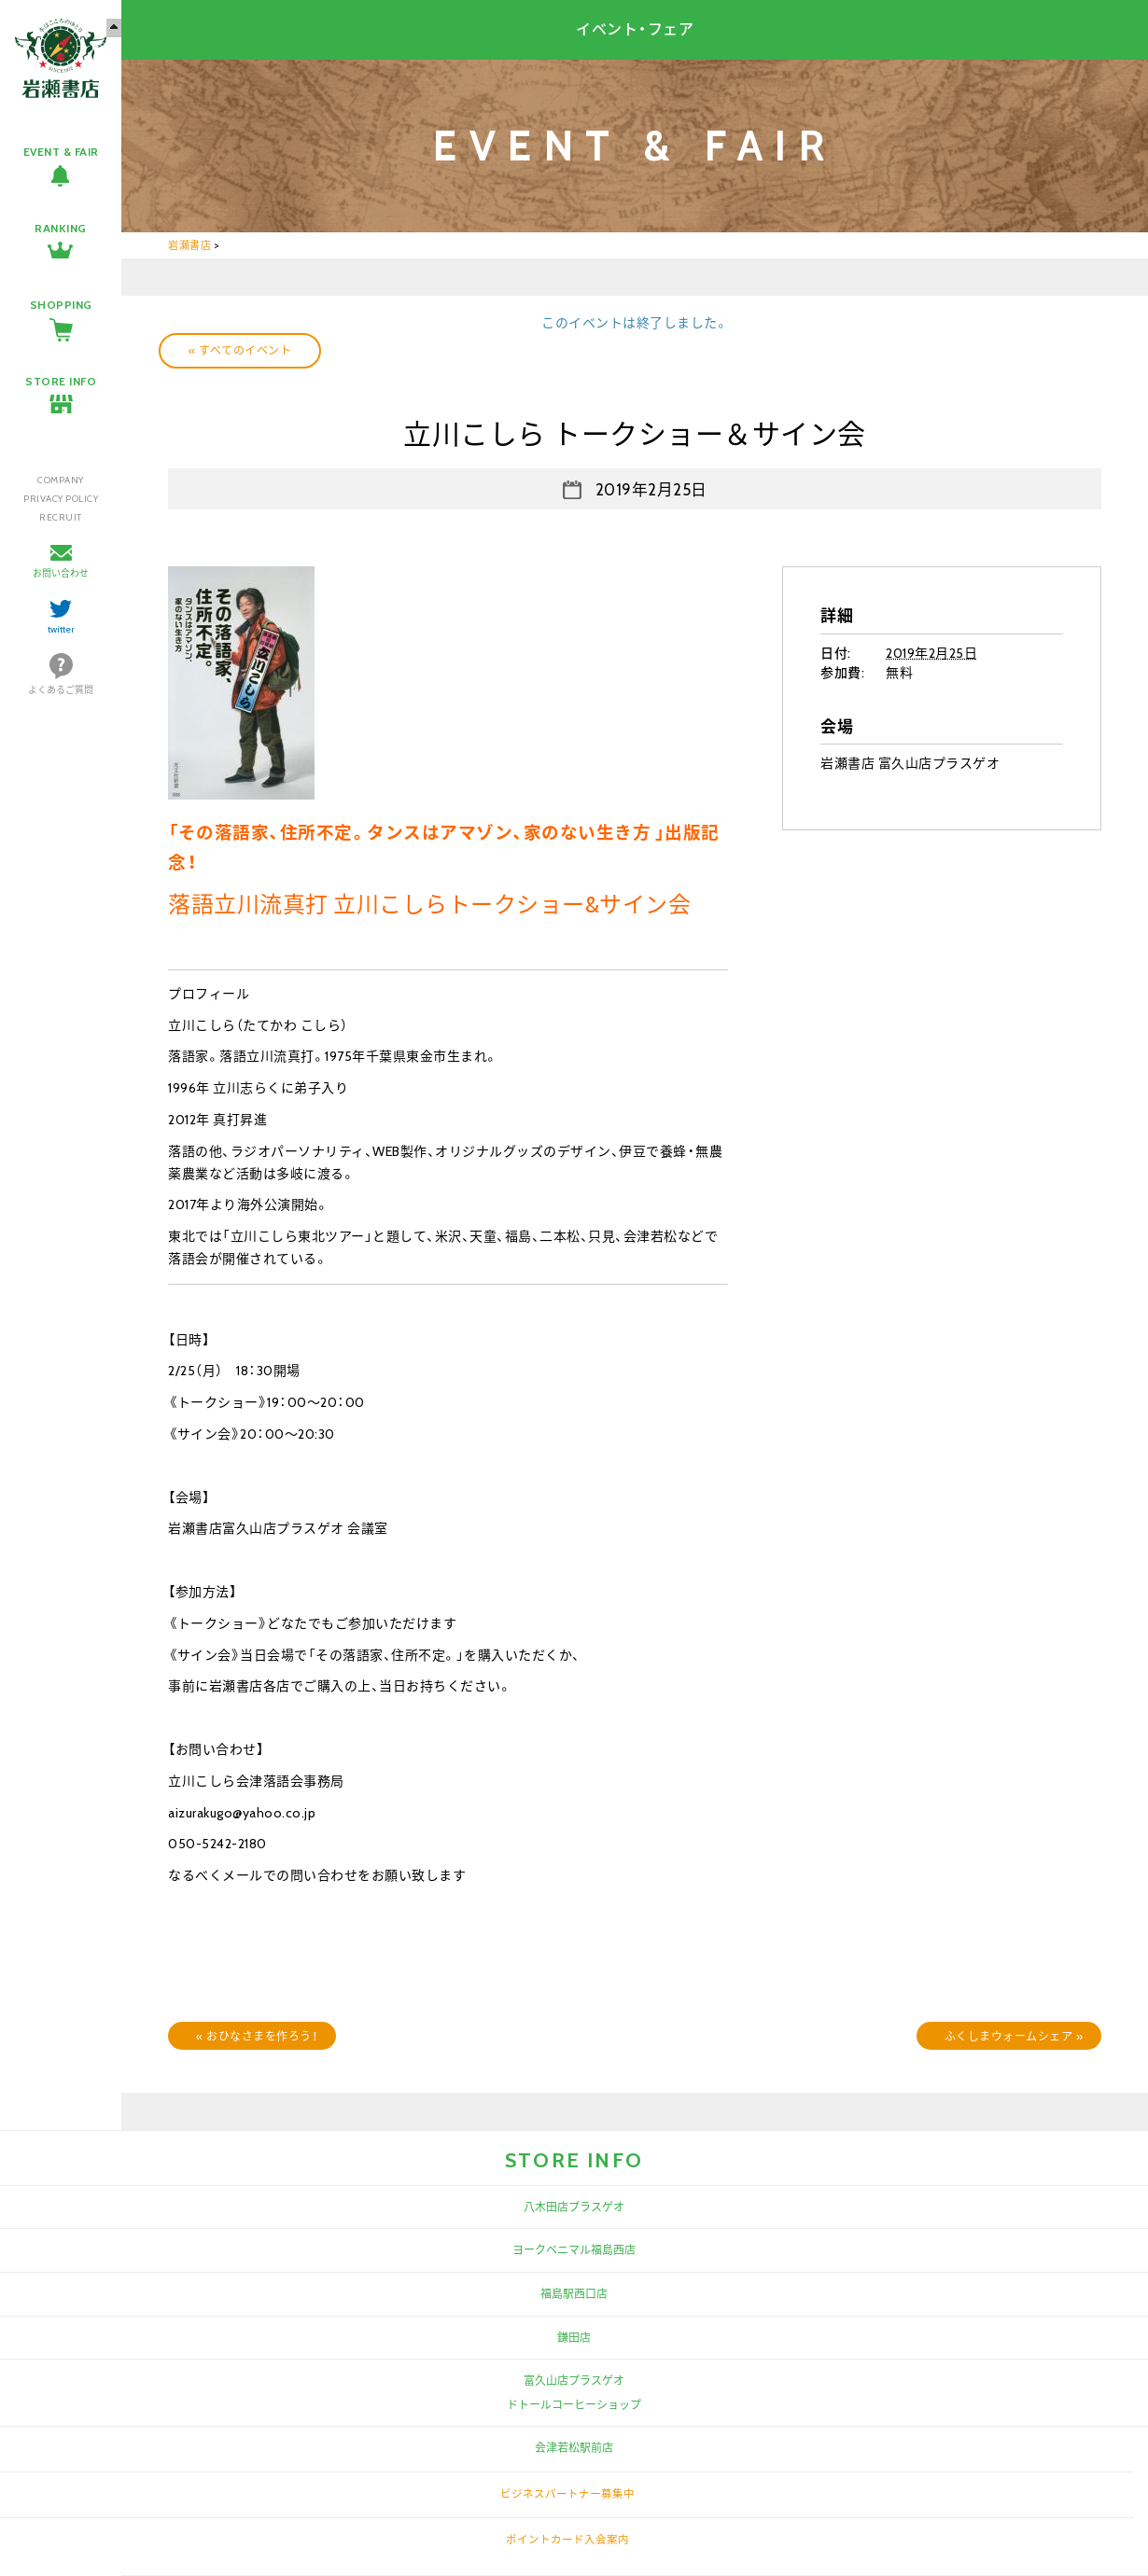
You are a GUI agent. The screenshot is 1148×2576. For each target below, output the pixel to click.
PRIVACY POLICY (60, 499)
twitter (61, 629)
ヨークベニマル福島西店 (574, 2250)
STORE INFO (60, 381)
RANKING (61, 228)
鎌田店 (574, 2338)
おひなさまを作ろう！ (256, 2036)
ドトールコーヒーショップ (574, 2405)
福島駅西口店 (574, 2294)
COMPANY (60, 480)
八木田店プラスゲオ (574, 2207)
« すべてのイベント (240, 350)
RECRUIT (60, 517)
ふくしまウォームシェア (1014, 2036)
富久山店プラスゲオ (574, 2381)
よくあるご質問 (60, 690)
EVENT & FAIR (61, 152)
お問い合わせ (61, 573)
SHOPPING (61, 305)
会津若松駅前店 (574, 2448)
